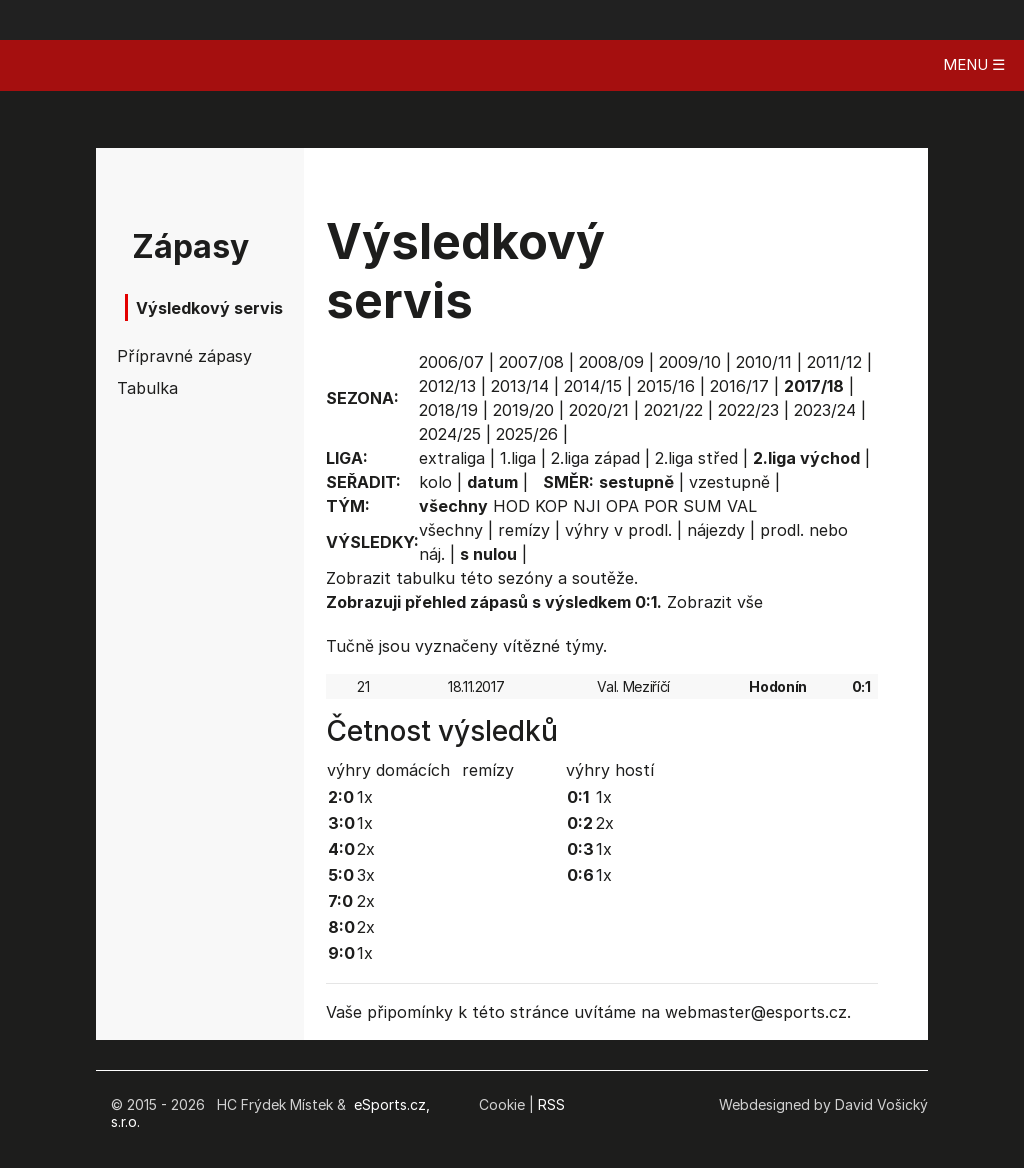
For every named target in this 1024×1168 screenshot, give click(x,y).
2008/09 (611, 362)
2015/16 (666, 386)
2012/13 (447, 386)
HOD (511, 506)
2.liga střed (696, 458)
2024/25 (450, 434)
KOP (551, 506)
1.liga (518, 458)
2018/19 (448, 410)
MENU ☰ (974, 64)
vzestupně (729, 482)
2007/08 (531, 362)
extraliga (452, 458)
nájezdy (716, 530)
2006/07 (451, 362)
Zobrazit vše (715, 602)
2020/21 (599, 410)
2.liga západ (595, 458)
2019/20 (523, 410)
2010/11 (764, 362)
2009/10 (690, 362)
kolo (435, 482)
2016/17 (739, 386)
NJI (587, 506)
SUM (702, 506)
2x (366, 849)
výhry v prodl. (618, 530)
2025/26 (527, 434)
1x (365, 797)
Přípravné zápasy (174, 356)
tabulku (425, 578)
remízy (524, 530)
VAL (742, 506)
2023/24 (825, 410)
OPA (622, 506)
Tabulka (147, 388)
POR (661, 506)
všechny (451, 530)
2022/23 (748, 410)
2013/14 (520, 386)
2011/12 (834, 362)
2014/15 (593, 386)
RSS (551, 1104)
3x (366, 875)
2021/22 (673, 410)
